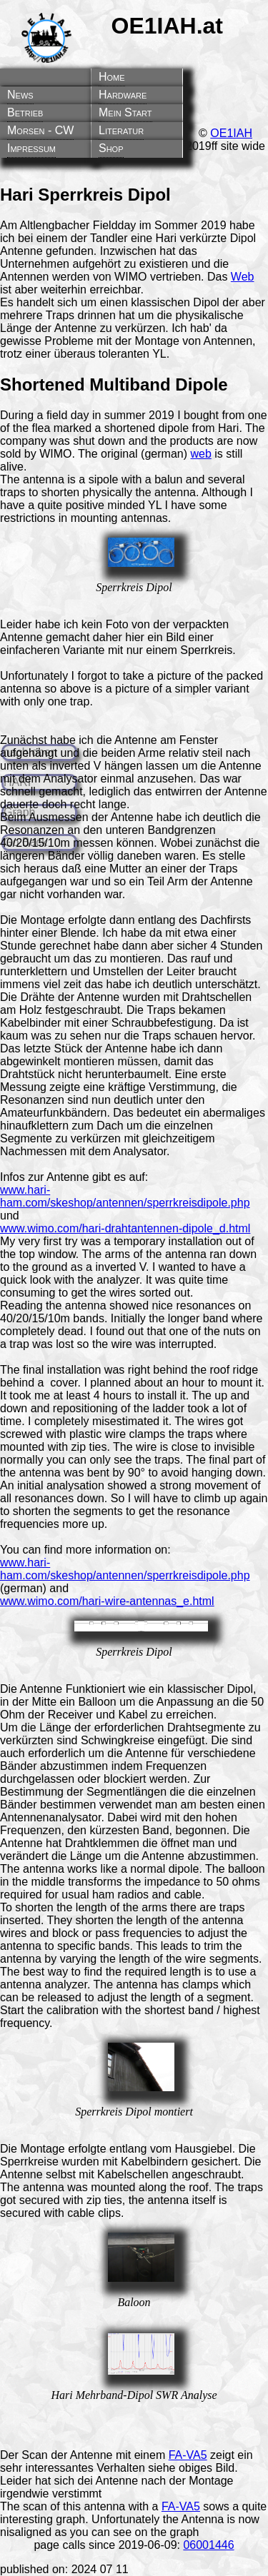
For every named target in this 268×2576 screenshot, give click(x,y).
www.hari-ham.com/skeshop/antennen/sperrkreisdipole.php (125, 1196)
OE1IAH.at (167, 26)
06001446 (208, 2545)
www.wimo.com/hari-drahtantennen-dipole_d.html (125, 1228)
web (200, 454)
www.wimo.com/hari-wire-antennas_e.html (107, 1601)
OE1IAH (231, 133)
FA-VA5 (188, 2455)
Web (242, 277)
